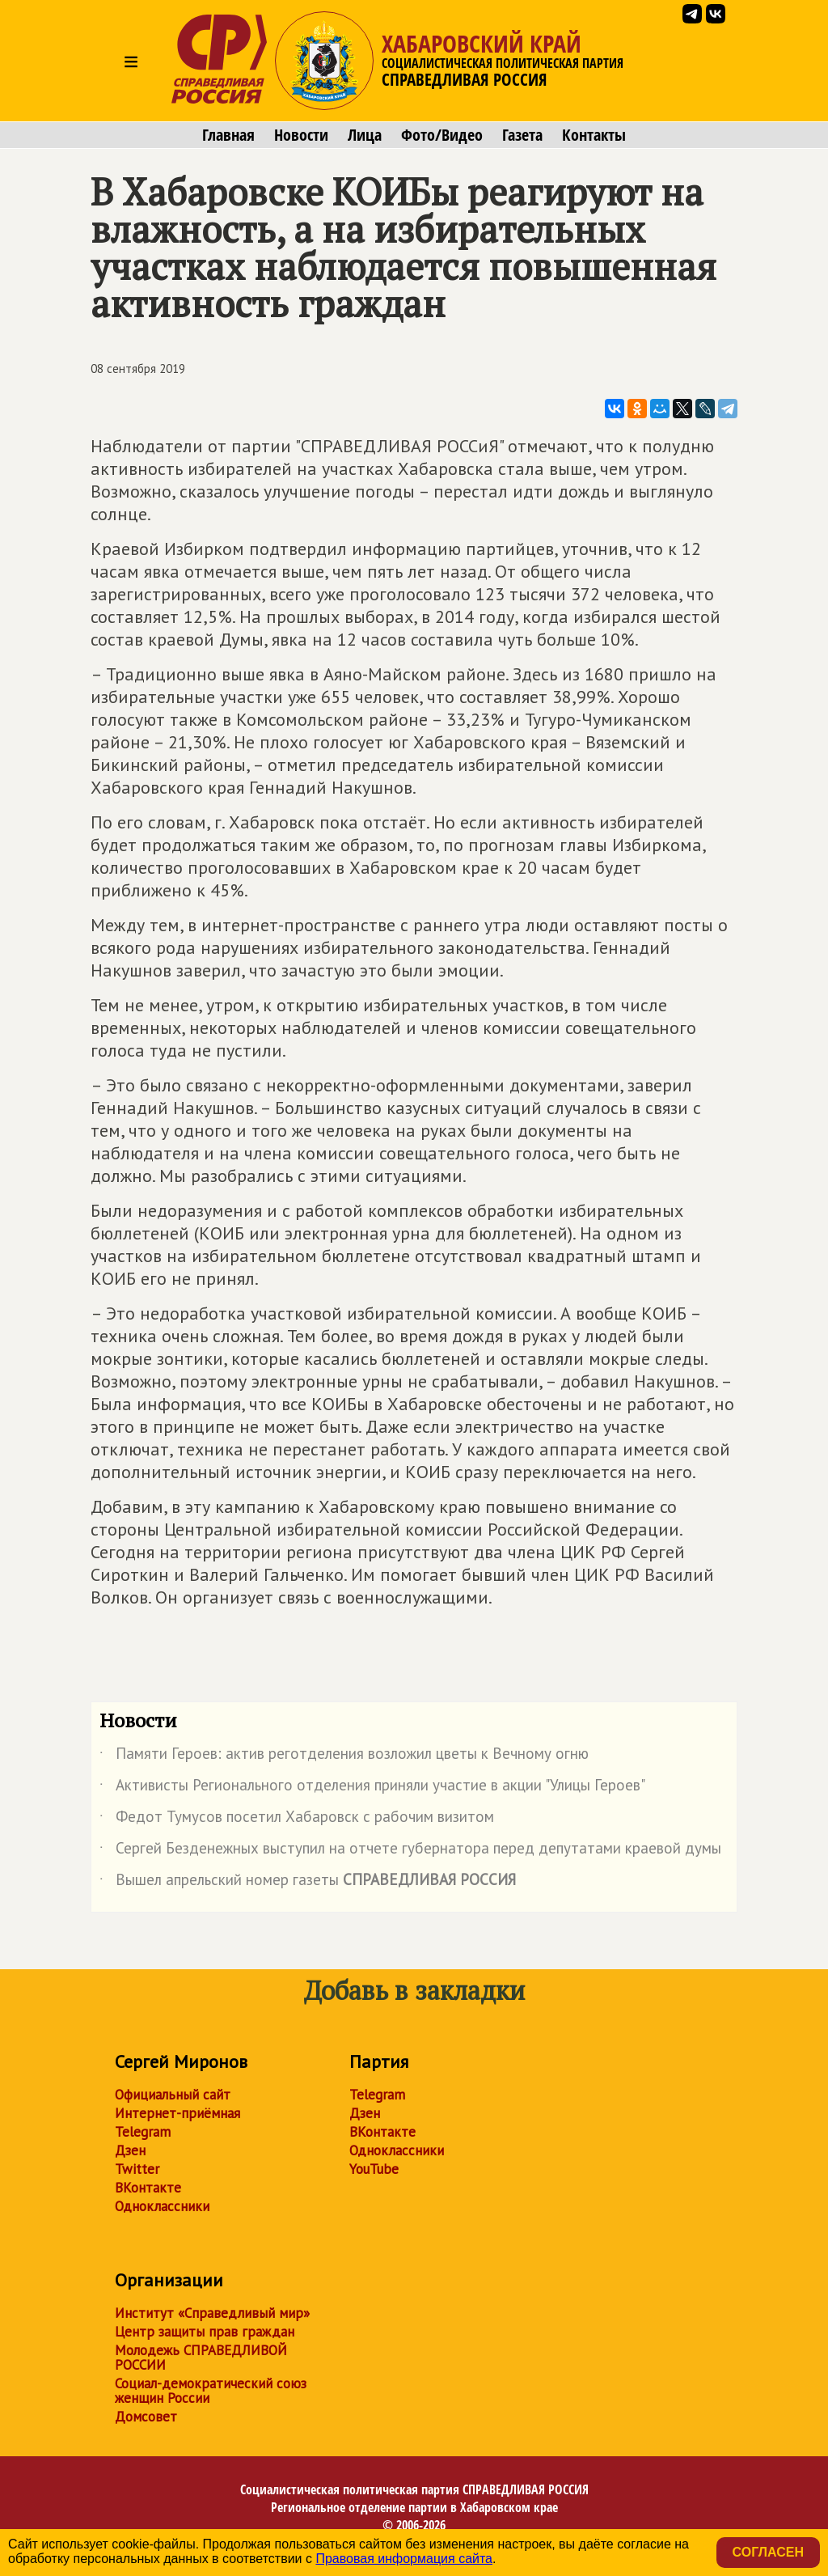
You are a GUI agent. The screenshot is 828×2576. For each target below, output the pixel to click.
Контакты (594, 135)
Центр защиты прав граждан (204, 2331)
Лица (365, 135)
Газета (522, 135)
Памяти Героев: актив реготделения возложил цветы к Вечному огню (344, 1756)
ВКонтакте (148, 2187)
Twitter (137, 2169)
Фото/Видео (442, 135)
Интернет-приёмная (177, 2113)
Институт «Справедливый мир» (212, 2313)
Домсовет (146, 2416)
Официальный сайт (172, 2094)
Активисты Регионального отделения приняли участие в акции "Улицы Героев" (372, 1788)
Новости (301, 135)
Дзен (130, 2150)
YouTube (374, 2169)
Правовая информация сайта (403, 2558)
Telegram (143, 2132)
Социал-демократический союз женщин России (210, 2390)
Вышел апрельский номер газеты (307, 1882)
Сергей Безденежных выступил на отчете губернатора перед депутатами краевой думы (410, 1851)
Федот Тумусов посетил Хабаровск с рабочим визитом (296, 1819)
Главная (228, 135)
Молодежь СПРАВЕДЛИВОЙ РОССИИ (201, 2357)
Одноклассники (162, 2206)
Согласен (768, 2552)
